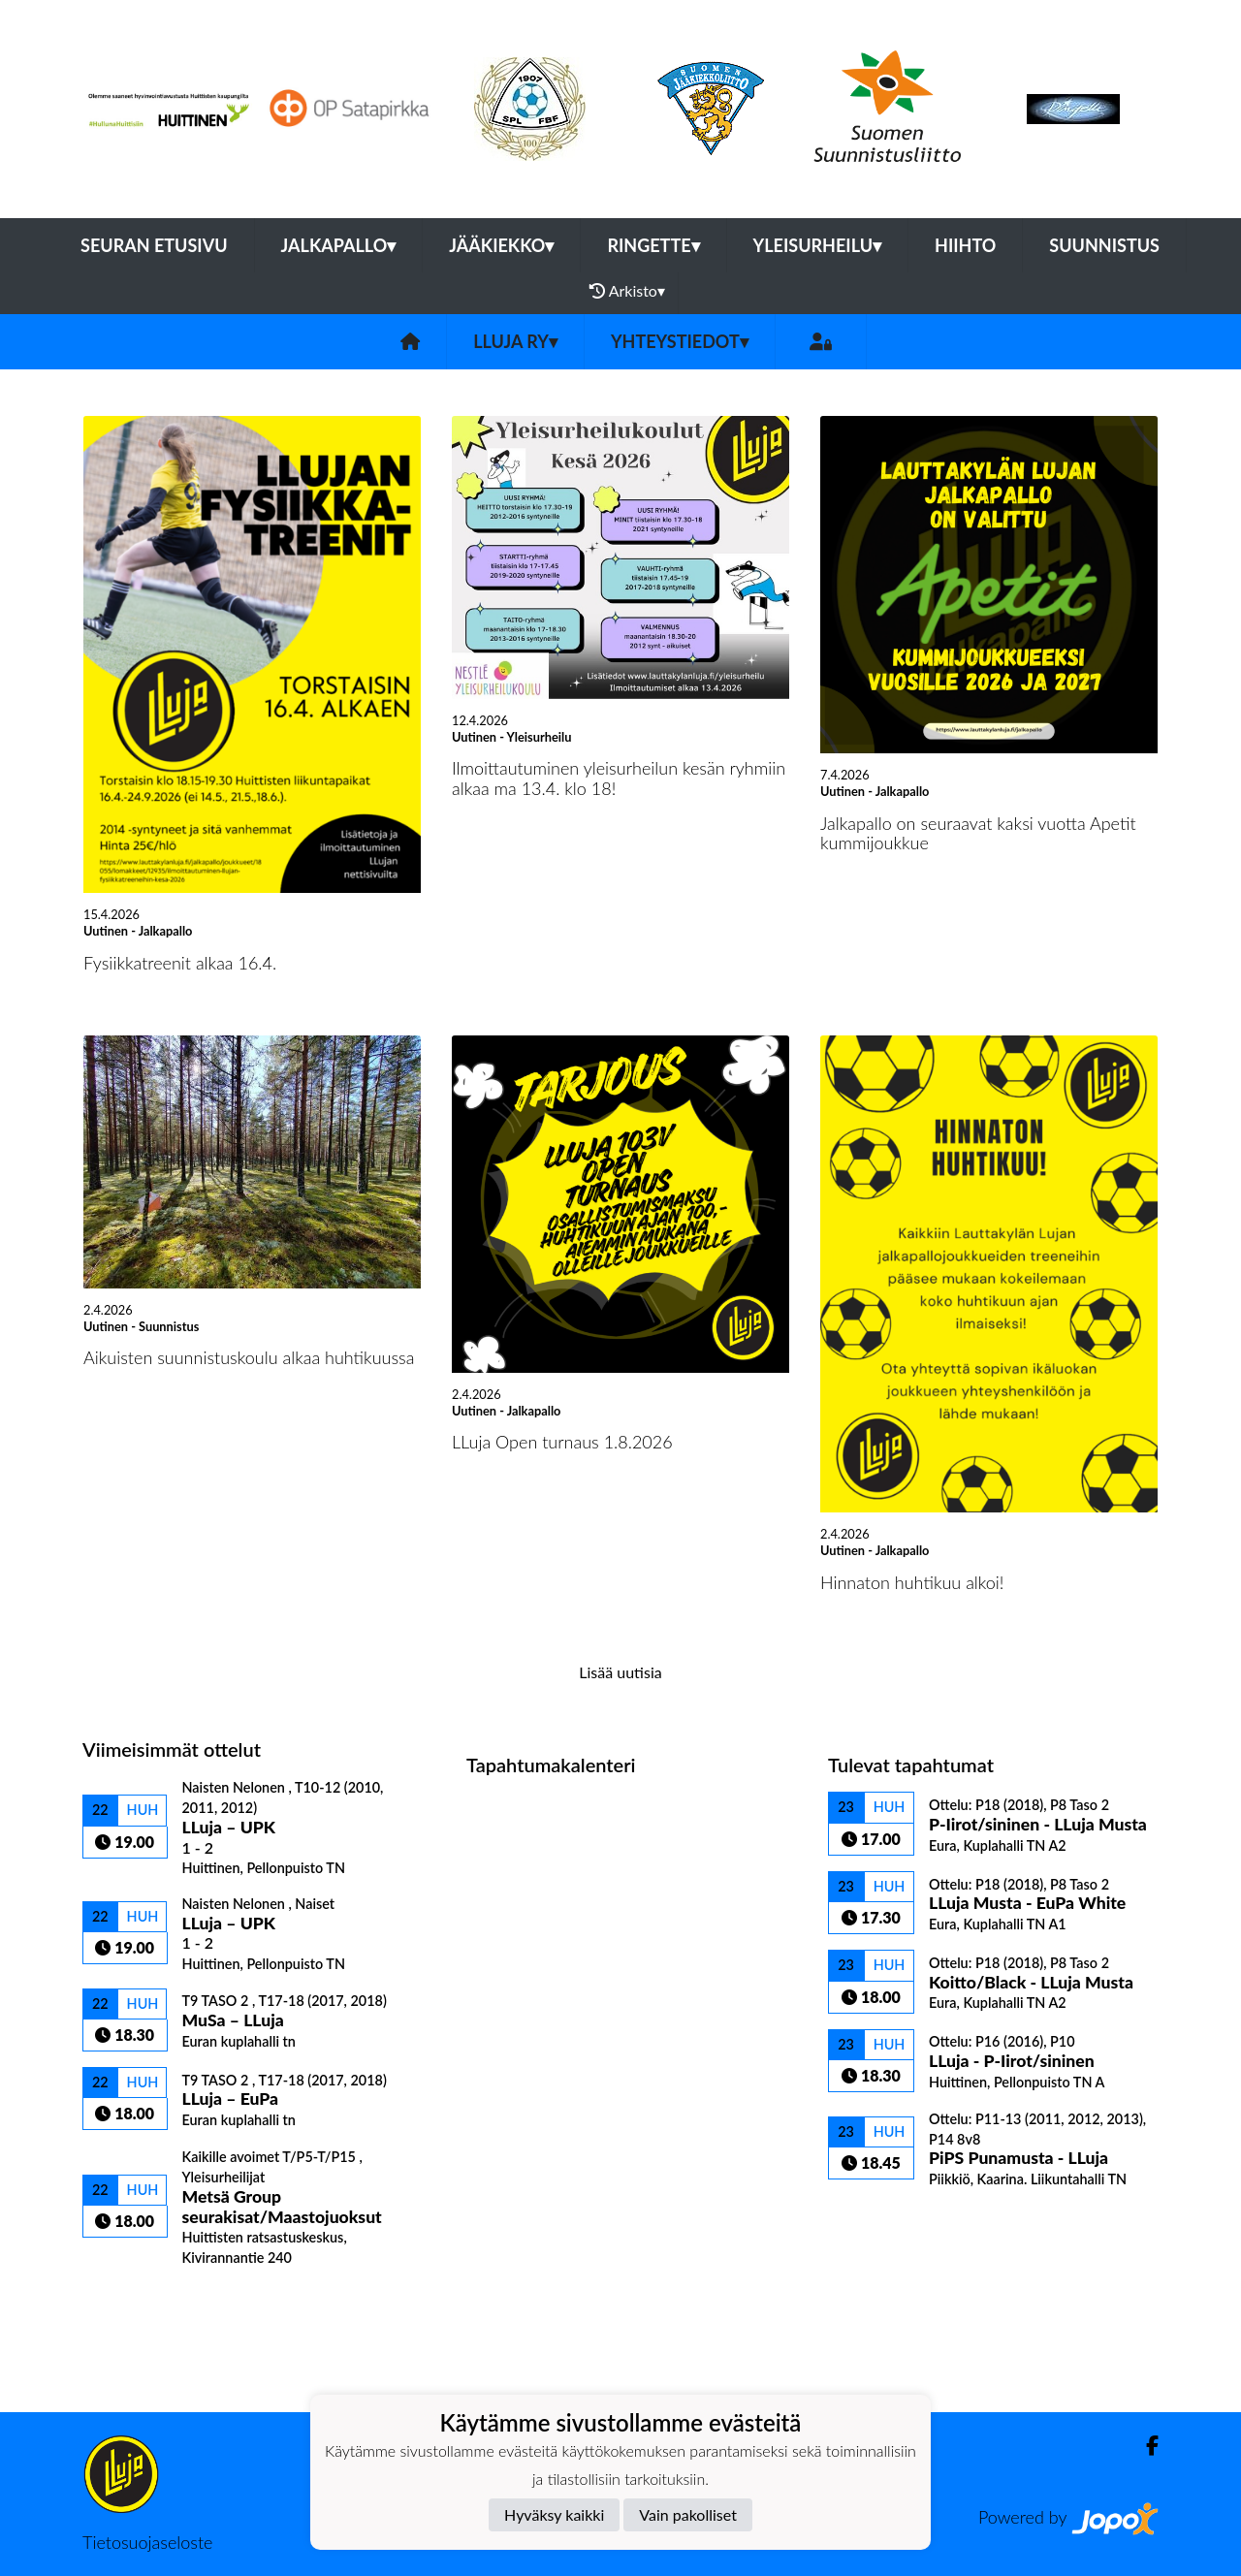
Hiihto (965, 245)
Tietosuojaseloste (147, 2542)
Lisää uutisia (620, 1672)
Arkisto (627, 290)
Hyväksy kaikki (554, 2514)
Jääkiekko (501, 245)
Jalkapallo (339, 245)
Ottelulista (130, 2300)
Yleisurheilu (817, 245)
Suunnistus (1104, 245)
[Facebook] (1144, 2445)
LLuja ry (515, 341)
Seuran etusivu (154, 245)
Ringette (653, 245)
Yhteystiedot (679, 341)
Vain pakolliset (688, 2514)
